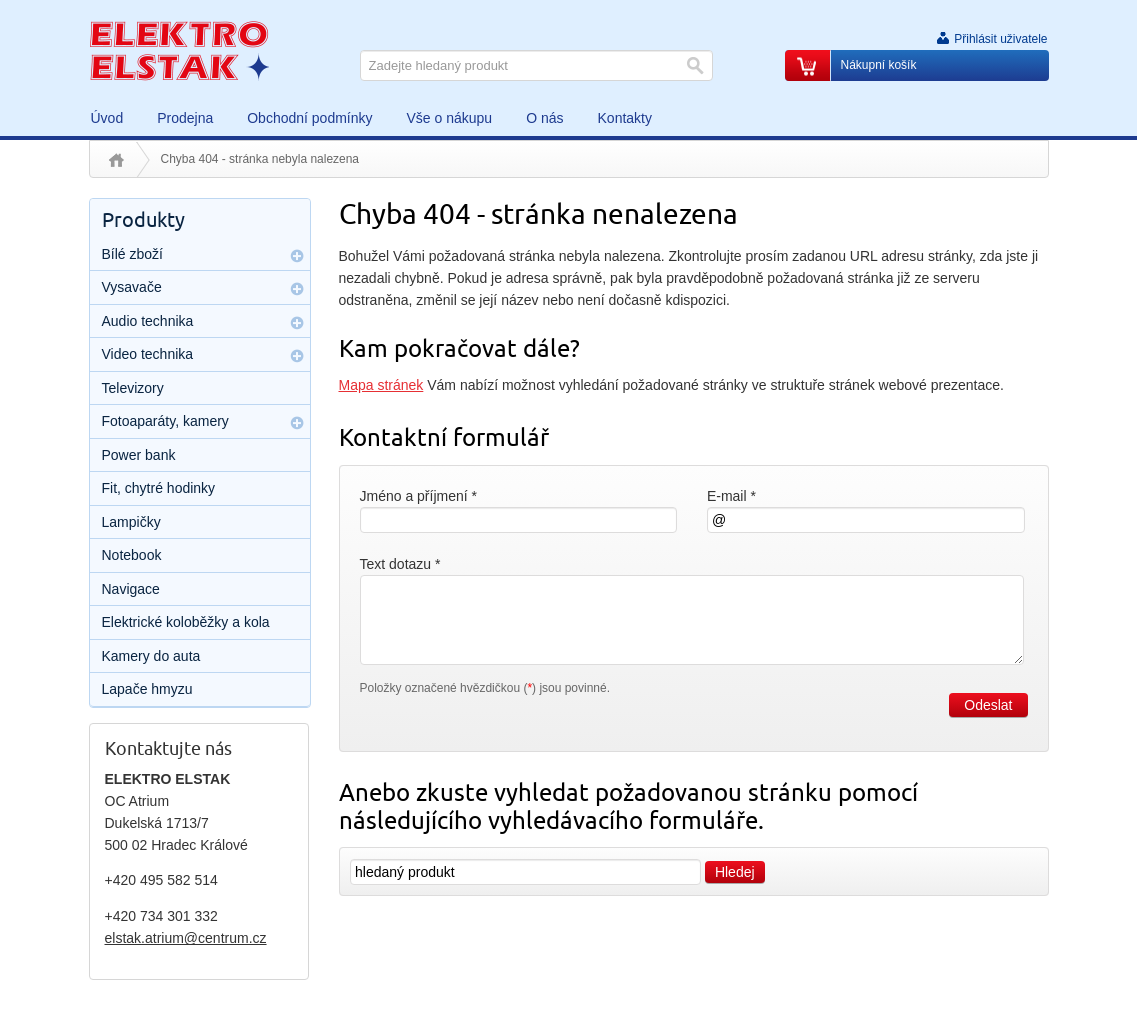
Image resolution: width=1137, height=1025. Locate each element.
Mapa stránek (381, 385)
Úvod (116, 160)
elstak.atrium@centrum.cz (186, 938)
